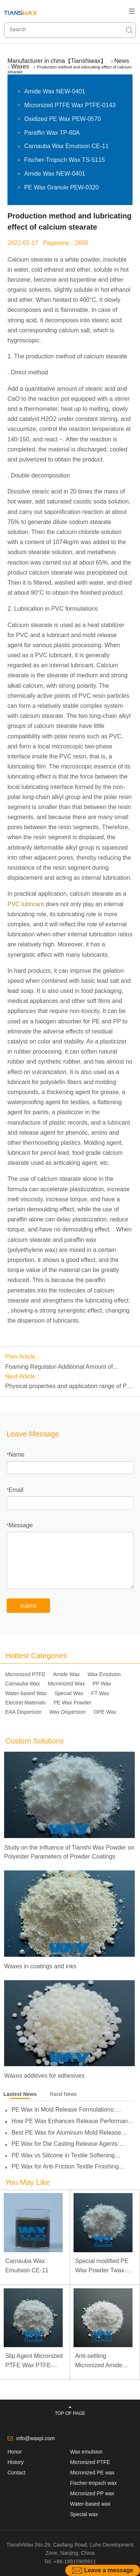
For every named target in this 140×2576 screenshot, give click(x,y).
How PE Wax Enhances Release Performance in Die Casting (73, 2121)
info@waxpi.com (35, 2438)
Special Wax (69, 1693)
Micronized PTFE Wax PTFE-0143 (70, 105)
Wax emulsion (86, 2452)
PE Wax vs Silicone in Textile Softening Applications (63, 2155)
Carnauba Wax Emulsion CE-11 (66, 146)
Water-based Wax (26, 1693)
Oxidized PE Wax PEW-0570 (62, 119)
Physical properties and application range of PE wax (68, 1387)
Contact (16, 2473)
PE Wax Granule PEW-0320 (61, 187)
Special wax (84, 2514)
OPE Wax (105, 1712)
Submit (28, 1606)
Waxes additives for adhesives (44, 2075)
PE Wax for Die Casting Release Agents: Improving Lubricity (65, 2144)
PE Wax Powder (72, 1703)
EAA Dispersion (23, 1712)
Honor (14, 2452)
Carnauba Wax (22, 1684)
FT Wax (100, 1693)
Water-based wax (90, 2504)
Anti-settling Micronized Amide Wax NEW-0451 (98, 2361)
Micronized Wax (66, 1684)
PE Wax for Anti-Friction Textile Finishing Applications (65, 2166)
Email (16, 1490)
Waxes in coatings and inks (40, 1966)
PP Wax (102, 1684)
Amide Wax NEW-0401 (54, 91)
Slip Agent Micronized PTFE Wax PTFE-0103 (34, 2361)
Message (21, 1525)
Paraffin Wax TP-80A (52, 133)
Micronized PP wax (92, 2493)
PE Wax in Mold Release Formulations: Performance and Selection (63, 2109)
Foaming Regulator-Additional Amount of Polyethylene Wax (59, 1368)
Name (17, 1454)
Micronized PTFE (25, 1674)
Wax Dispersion (67, 1712)
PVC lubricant (25, 904)
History (15, 2462)
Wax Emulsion (104, 1674)
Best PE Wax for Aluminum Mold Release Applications (66, 2132)
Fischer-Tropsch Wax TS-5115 (64, 160)
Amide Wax (66, 1674)
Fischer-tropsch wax (93, 2483)
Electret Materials (25, 1703)
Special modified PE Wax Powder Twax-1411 (101, 2266)
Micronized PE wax (92, 2473)
